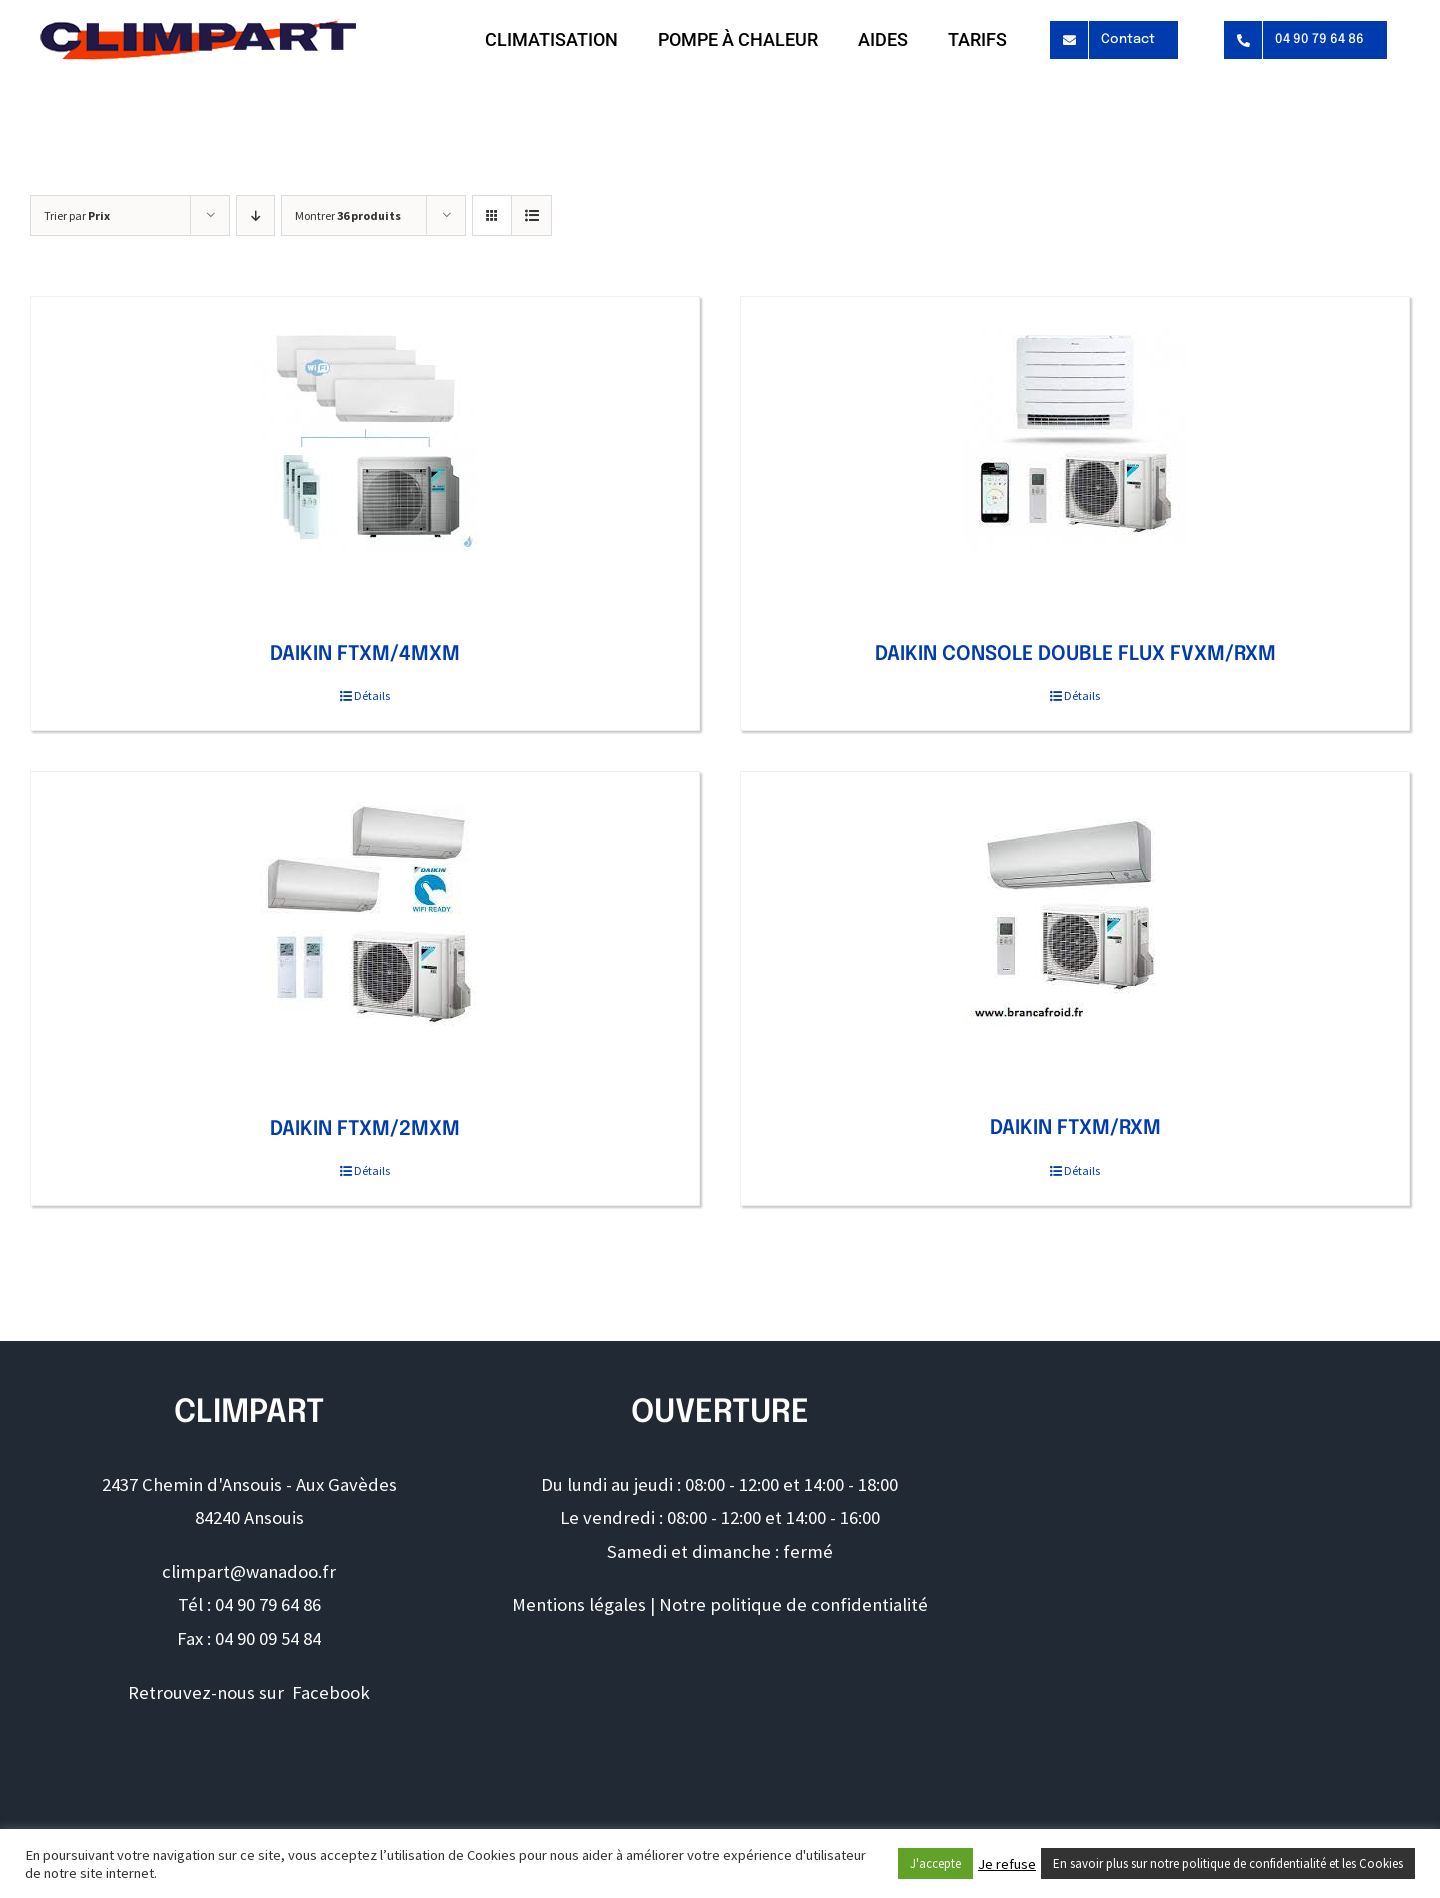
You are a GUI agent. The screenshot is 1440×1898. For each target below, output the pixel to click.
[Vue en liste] (531, 215)
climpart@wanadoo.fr (249, 1571)
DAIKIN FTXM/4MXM (365, 654)
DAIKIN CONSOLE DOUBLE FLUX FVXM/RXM (1075, 654)
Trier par (77, 215)
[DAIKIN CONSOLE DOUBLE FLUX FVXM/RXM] (1075, 439)
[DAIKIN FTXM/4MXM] (365, 439)
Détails (372, 695)
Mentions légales (579, 1604)
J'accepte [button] (935, 1863)
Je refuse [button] (1007, 1864)
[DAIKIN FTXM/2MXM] (365, 914)
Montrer (348, 215)
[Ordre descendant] (255, 215)
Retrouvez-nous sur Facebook (249, 1692)
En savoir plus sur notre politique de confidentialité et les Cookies (1228, 1863)
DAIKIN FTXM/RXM (1075, 1128)
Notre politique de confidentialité (793, 1604)
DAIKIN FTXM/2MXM (365, 1129)
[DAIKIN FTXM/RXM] (1075, 914)
